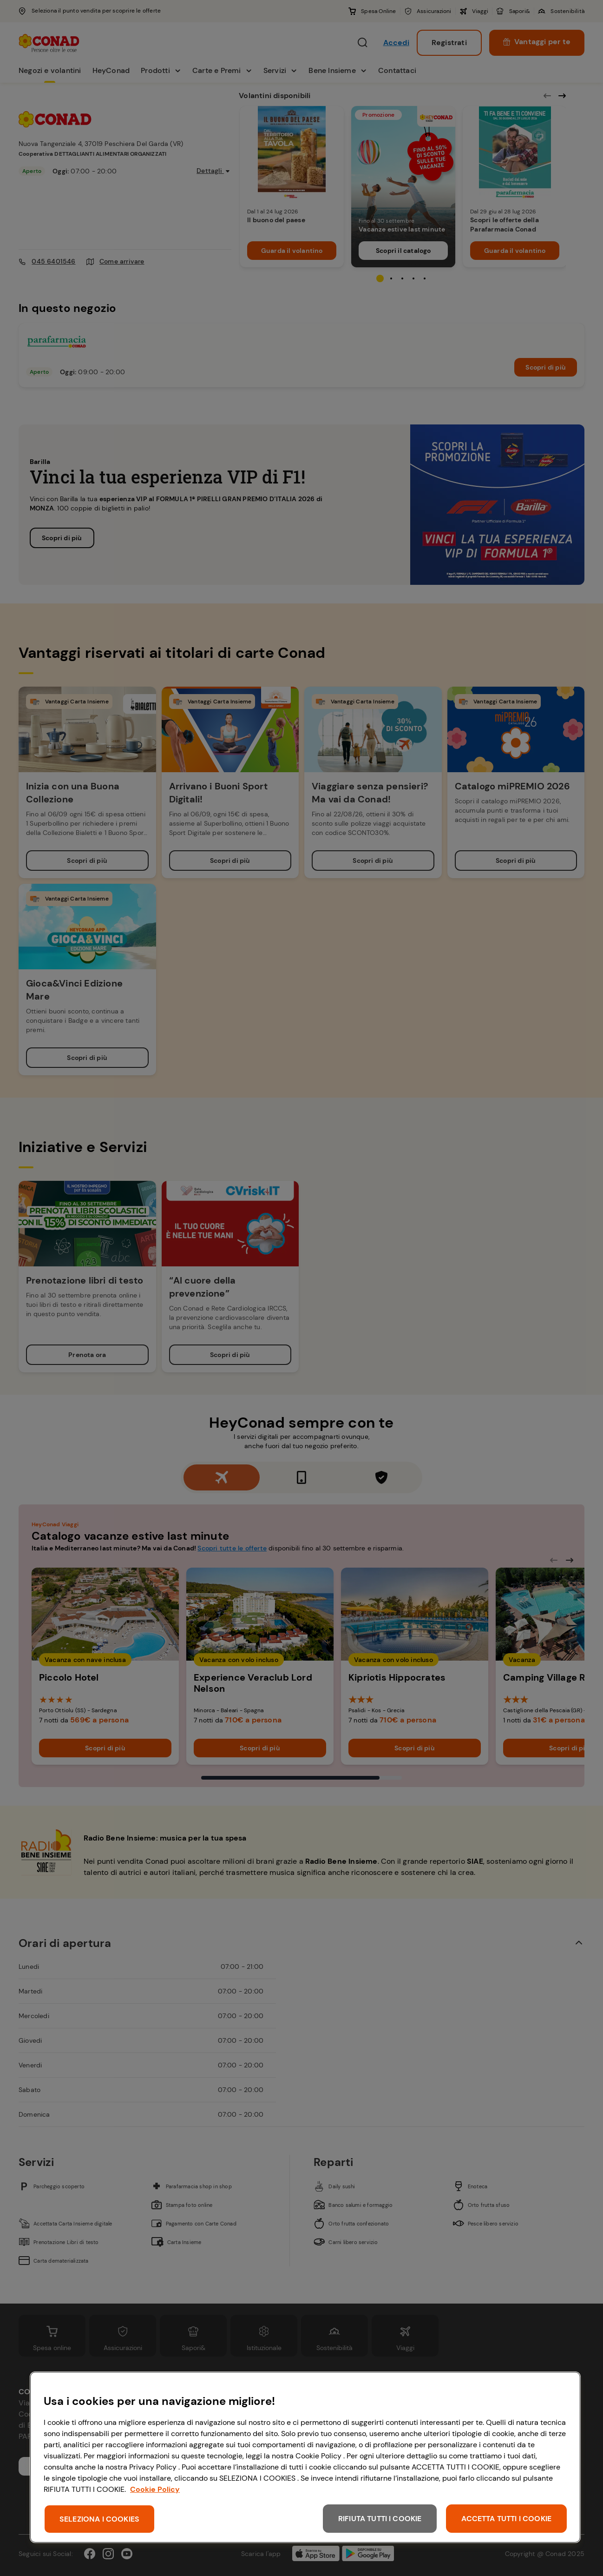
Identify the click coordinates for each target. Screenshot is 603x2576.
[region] (305, 2457)
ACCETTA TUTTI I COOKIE (506, 2518)
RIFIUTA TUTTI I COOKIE (380, 2518)
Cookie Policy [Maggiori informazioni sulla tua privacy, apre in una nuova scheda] (155, 2489)
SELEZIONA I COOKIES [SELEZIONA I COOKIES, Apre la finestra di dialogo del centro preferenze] (99, 2519)
